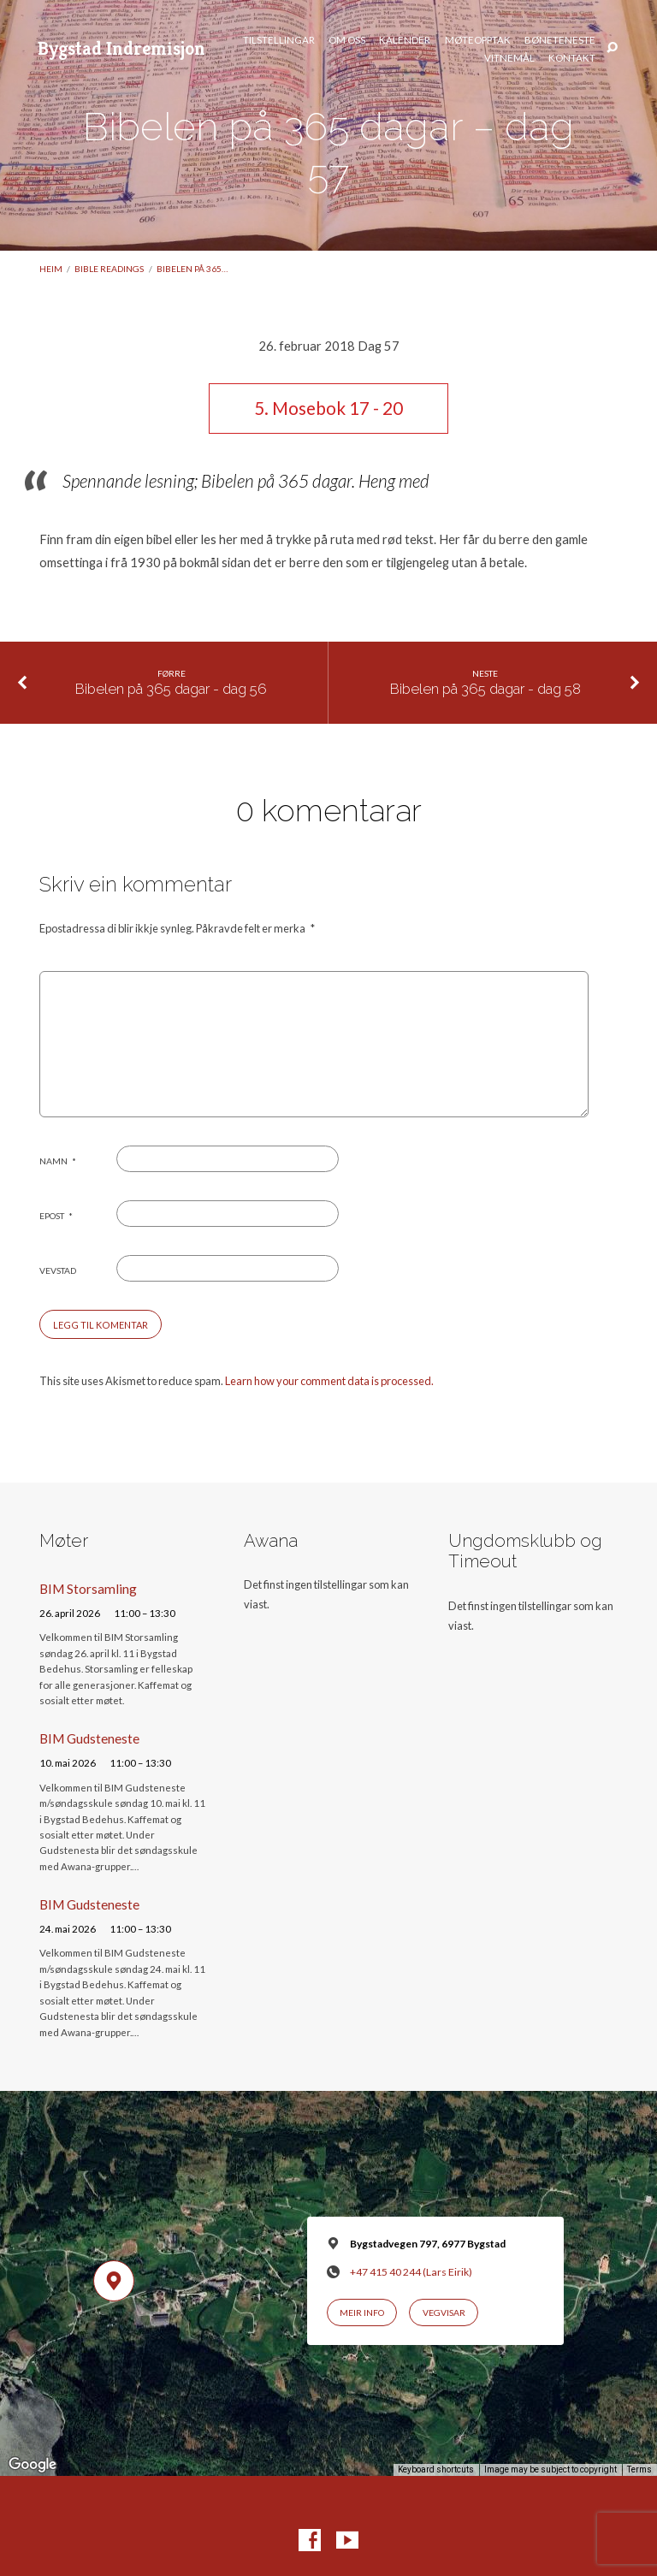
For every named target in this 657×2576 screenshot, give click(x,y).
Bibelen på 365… (192, 269)
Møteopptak (478, 40)
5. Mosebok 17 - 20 (328, 408)
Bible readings (109, 269)
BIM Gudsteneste (89, 1738)
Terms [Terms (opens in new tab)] (639, 2469)
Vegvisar (444, 2312)
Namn (57, 1161)
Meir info (362, 2312)
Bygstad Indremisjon (121, 48)
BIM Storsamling (88, 1588)
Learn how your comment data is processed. (329, 1381)
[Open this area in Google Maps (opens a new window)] (32, 2465)
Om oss (346, 40)
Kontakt (571, 58)
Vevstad (57, 1270)
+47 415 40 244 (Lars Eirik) (411, 2271)
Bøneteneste (559, 40)
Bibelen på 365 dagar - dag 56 (171, 688)
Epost (56, 1216)
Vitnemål (509, 58)
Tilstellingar (279, 40)
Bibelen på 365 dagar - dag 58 (485, 688)
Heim (50, 269)
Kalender (404, 40)
